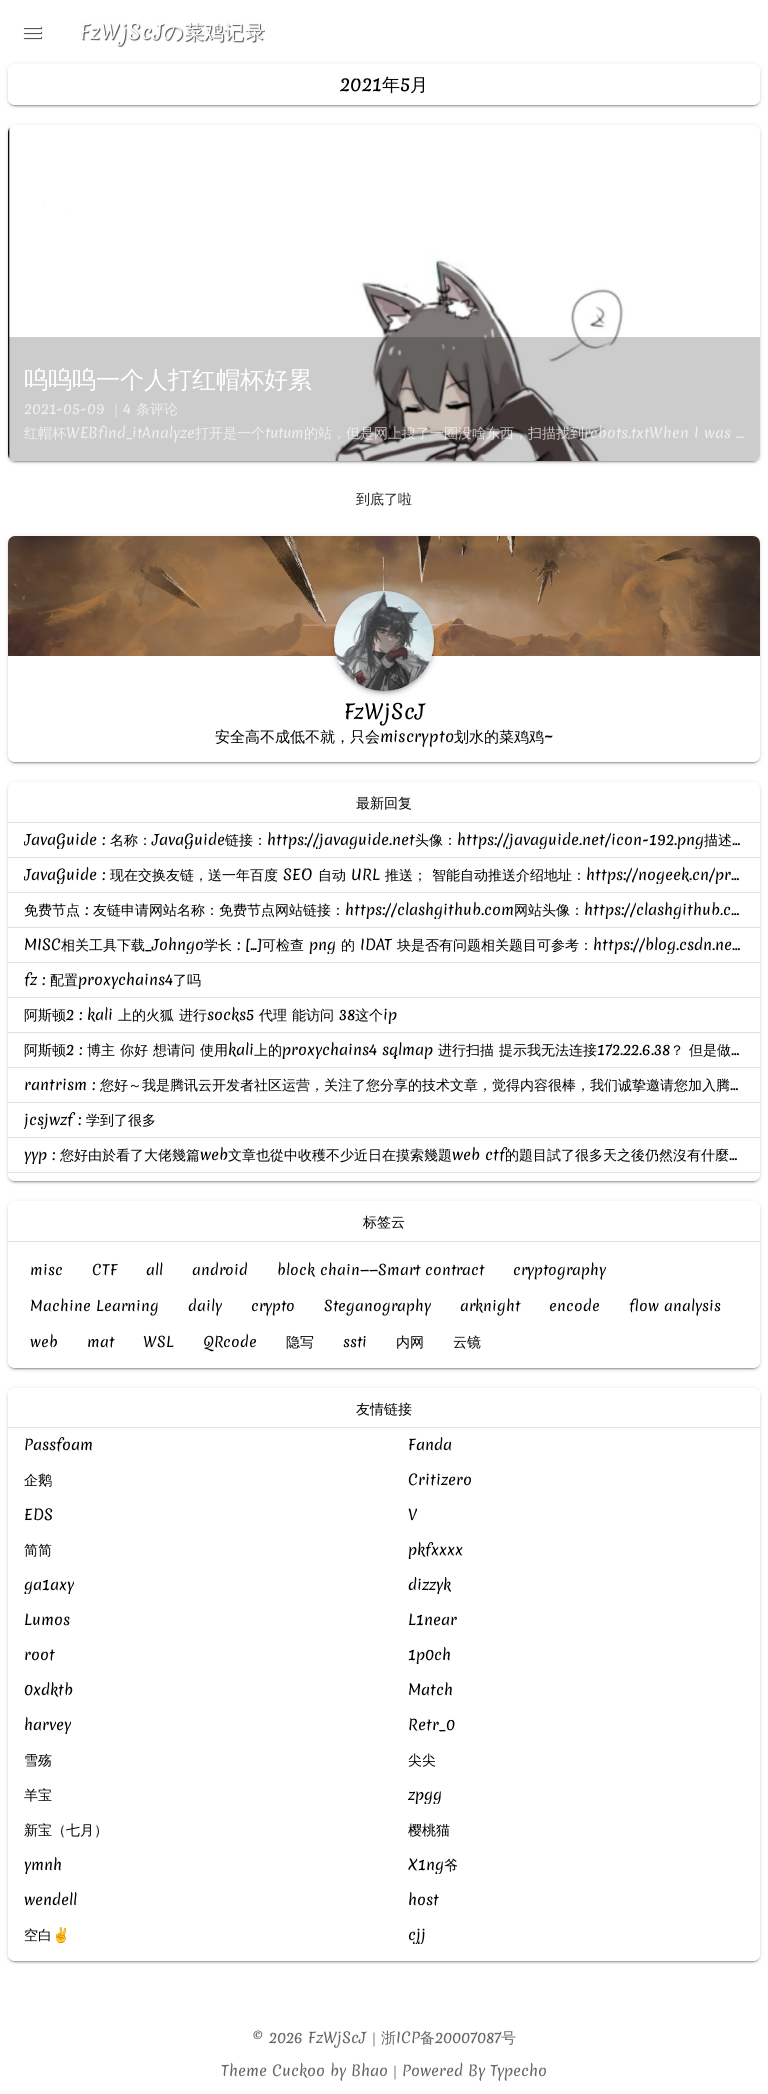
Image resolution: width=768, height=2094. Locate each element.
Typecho (519, 2070)
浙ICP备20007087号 (449, 2036)
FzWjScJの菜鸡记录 (173, 31)
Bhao (369, 2070)
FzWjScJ (337, 2036)
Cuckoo (298, 2070)
